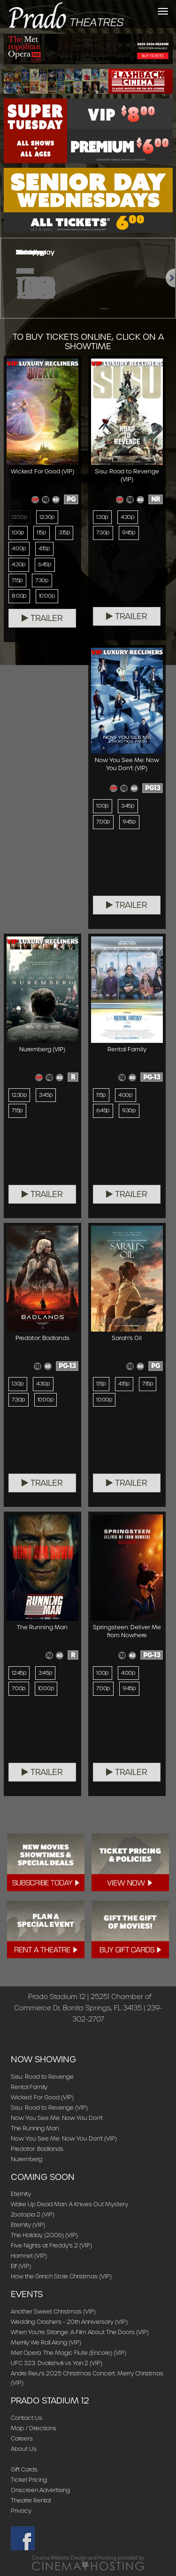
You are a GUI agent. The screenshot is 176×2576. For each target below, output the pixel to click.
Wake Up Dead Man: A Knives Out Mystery (69, 2204)
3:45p (128, 805)
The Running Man (35, 2128)
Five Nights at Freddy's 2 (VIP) (51, 2245)
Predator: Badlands (37, 2149)
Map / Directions (33, 2428)
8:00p (19, 595)
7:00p (103, 821)
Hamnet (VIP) (29, 2256)
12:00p (19, 517)
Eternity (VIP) (28, 2225)
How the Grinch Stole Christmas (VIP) (61, 2276)
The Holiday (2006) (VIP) (44, 2235)
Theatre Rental (31, 2500)
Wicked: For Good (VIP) (42, 2097)
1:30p (102, 517)
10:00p (47, 595)
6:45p (45, 564)
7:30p (42, 580)
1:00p (18, 532)
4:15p (44, 548)
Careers (22, 2438)
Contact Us (26, 2418)
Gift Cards (24, 2469)
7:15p (17, 580)
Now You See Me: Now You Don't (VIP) (64, 2138)
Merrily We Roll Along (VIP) (46, 2342)
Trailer (42, 618)
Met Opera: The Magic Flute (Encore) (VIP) (68, 2353)
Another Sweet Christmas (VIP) (53, 2311)
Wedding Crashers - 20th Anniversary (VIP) (69, 2322)
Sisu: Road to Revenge (42, 2077)
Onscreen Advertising (40, 2490)
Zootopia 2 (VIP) (32, 2214)
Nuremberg (26, 2159)
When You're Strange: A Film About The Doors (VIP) (80, 2332)
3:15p (64, 532)
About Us (24, 2449)
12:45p (19, 1673)
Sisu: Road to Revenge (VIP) (49, 2108)
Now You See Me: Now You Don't (57, 2118)
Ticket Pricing (29, 2480)
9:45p (129, 532)
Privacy (21, 2511)
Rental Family (29, 2087)
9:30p (129, 1110)
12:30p (46, 517)
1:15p (41, 532)
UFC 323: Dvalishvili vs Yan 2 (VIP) (56, 2363)
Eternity (21, 2194)
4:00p (19, 548)
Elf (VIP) (21, 2266)
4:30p (19, 564)
